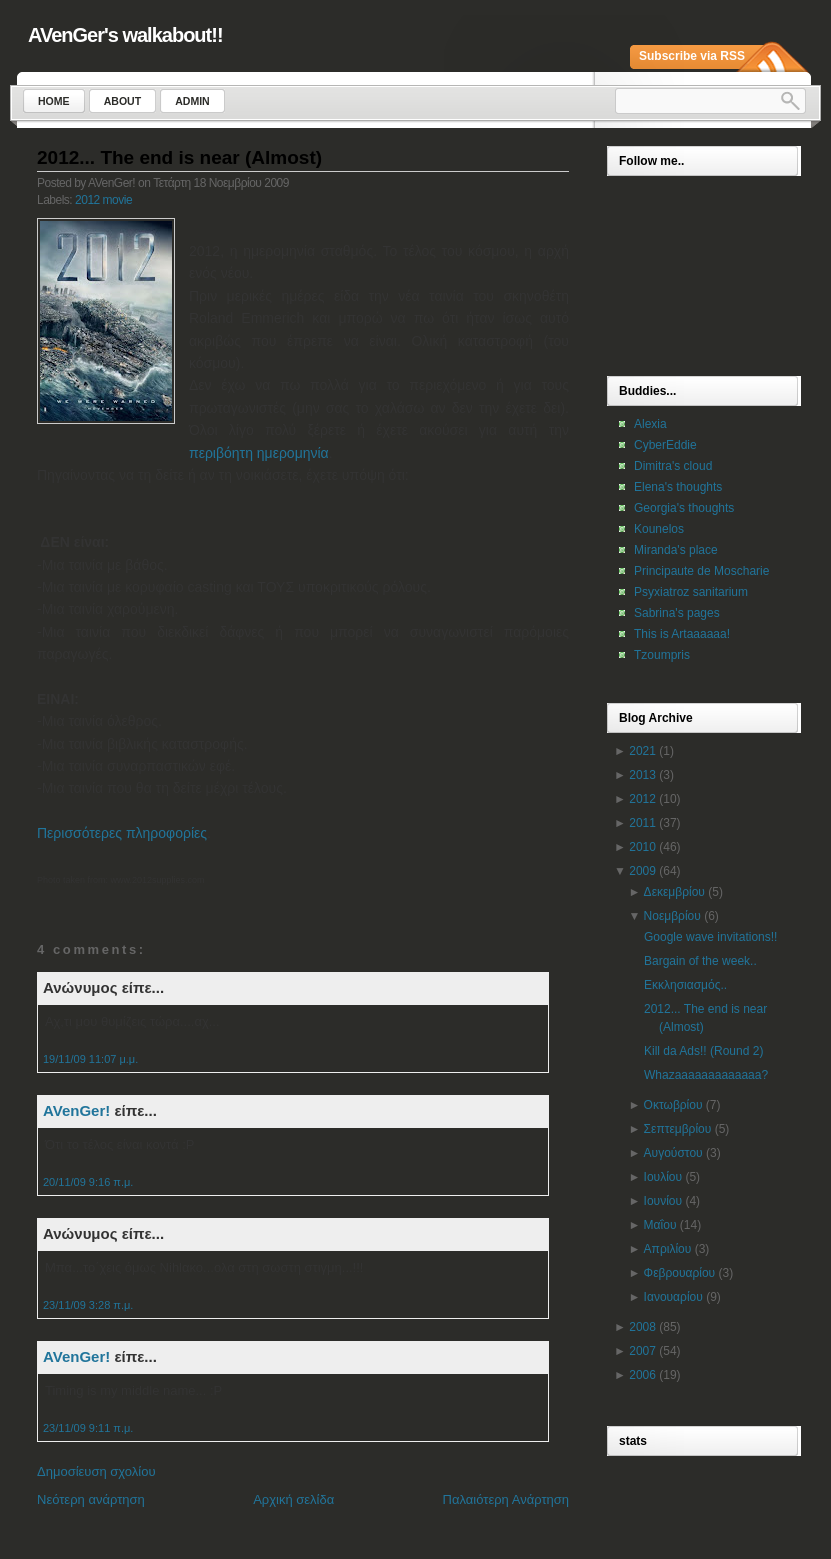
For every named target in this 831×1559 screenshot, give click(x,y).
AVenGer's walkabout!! (125, 35)
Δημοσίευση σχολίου (96, 1471)
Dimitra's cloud (673, 466)
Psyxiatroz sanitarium (691, 592)
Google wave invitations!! (710, 937)
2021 (642, 751)
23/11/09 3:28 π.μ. (88, 1305)
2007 (642, 1351)
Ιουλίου (663, 1177)
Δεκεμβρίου (674, 892)
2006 (642, 1375)
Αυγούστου (673, 1153)
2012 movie (103, 200)
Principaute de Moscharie (701, 571)
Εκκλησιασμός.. (685, 985)
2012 (642, 799)
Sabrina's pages (677, 613)
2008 (642, 1327)
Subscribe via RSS (692, 56)
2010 (642, 847)
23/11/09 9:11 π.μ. (88, 1428)
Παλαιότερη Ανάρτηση (506, 1499)
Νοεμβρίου (672, 916)
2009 (642, 871)
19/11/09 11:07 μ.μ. (90, 1059)
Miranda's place (676, 550)
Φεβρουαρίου (680, 1273)
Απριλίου (668, 1249)
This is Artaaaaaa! (682, 634)
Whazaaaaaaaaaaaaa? (706, 1075)
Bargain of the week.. (700, 961)
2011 (642, 823)
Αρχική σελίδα (293, 1499)
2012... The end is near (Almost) (179, 157)
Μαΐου (660, 1225)
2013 (642, 775)
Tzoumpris (662, 655)
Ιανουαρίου (673, 1297)
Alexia (650, 424)
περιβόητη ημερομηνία (259, 453)
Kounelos (659, 529)
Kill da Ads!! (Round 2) (703, 1051)
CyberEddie (665, 445)
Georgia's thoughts (684, 508)
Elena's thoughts (678, 487)
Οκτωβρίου (673, 1105)
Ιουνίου (663, 1201)
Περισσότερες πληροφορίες (122, 833)
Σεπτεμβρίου (678, 1129)
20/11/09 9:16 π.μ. (88, 1182)
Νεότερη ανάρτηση (91, 1499)
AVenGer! (76, 1110)
